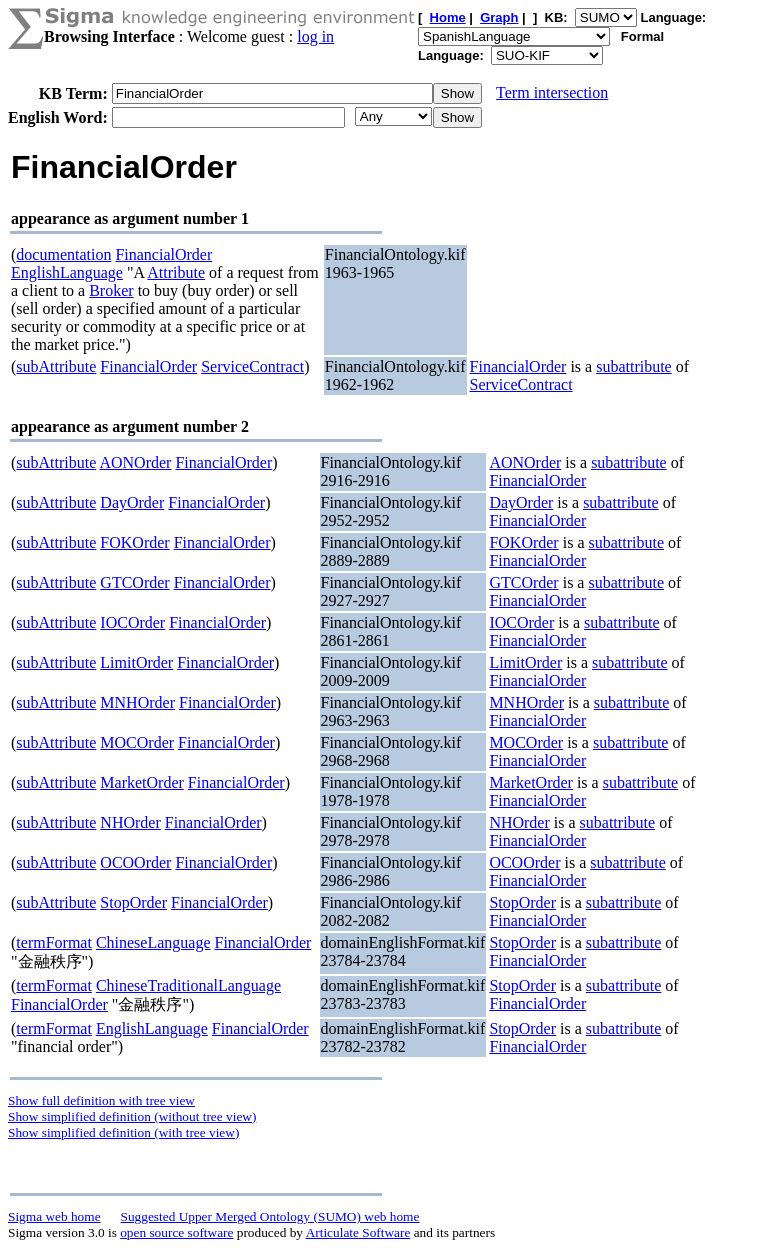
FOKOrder (134, 542)
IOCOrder (132, 622)
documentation (63, 254)
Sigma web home (54, 1216)
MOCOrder (137, 742)
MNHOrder (137, 702)
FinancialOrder (163, 254)
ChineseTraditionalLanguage (188, 985)
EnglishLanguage (67, 272)
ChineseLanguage (153, 942)
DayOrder (132, 502)
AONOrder (135, 462)
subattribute (634, 366)
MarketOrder (142, 782)
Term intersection (552, 92)
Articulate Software (358, 1232)
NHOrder (130, 822)
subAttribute (56, 366)
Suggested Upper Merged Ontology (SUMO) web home (270, 1216)
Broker (111, 290)
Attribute (176, 272)
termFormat (54, 942)
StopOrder (133, 902)
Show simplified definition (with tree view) (123, 1132)
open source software (176, 1232)
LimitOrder (136, 662)
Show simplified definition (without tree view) (132, 1116)
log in (315, 36)
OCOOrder (135, 862)
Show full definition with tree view (101, 1100)
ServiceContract (252, 366)
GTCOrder (134, 582)
